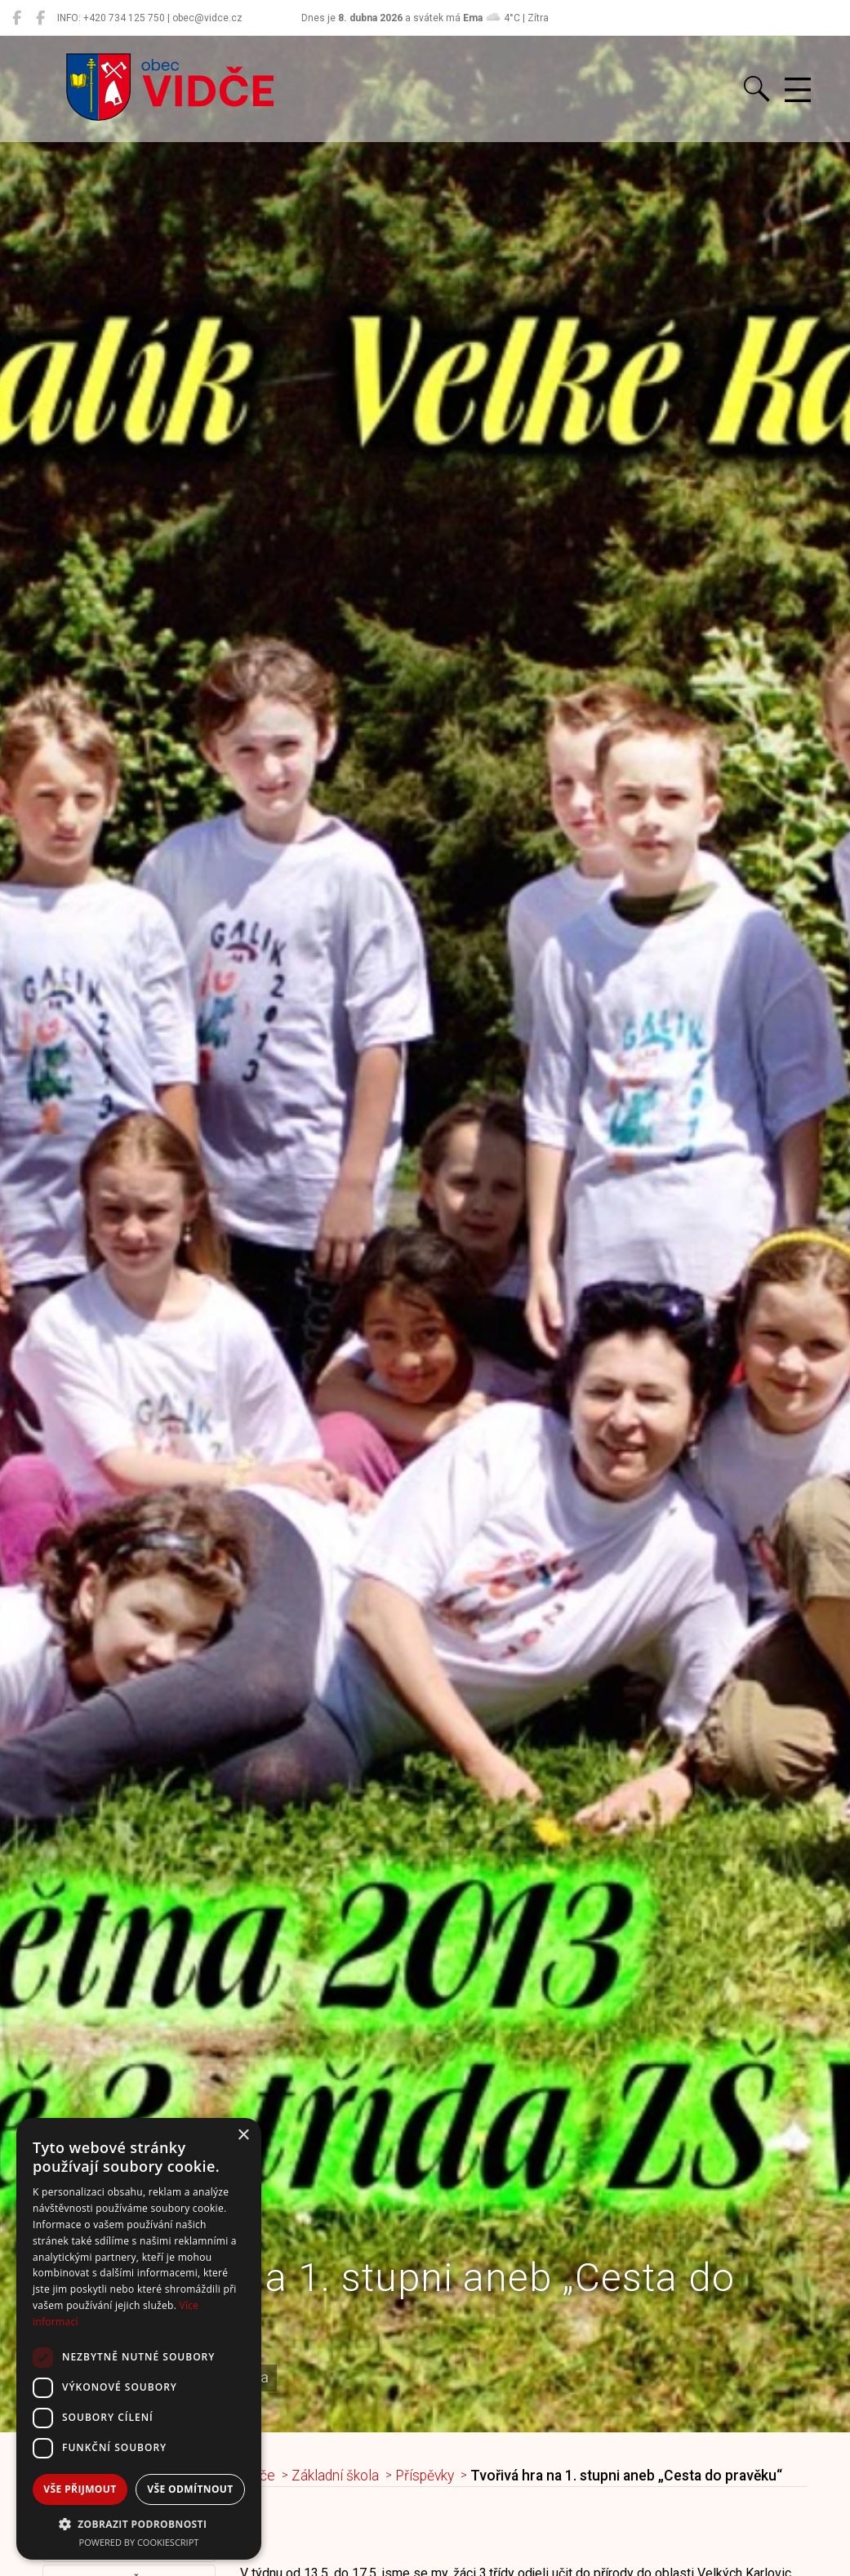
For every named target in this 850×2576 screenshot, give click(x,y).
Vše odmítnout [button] (190, 2489)
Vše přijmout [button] (79, 2489)
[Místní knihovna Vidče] (40, 18)
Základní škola (335, 2475)
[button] (139, 2524)
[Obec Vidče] (16, 18)
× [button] (243, 2135)
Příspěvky (424, 2475)
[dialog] (138, 2339)
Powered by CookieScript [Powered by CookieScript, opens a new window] (139, 2542)
